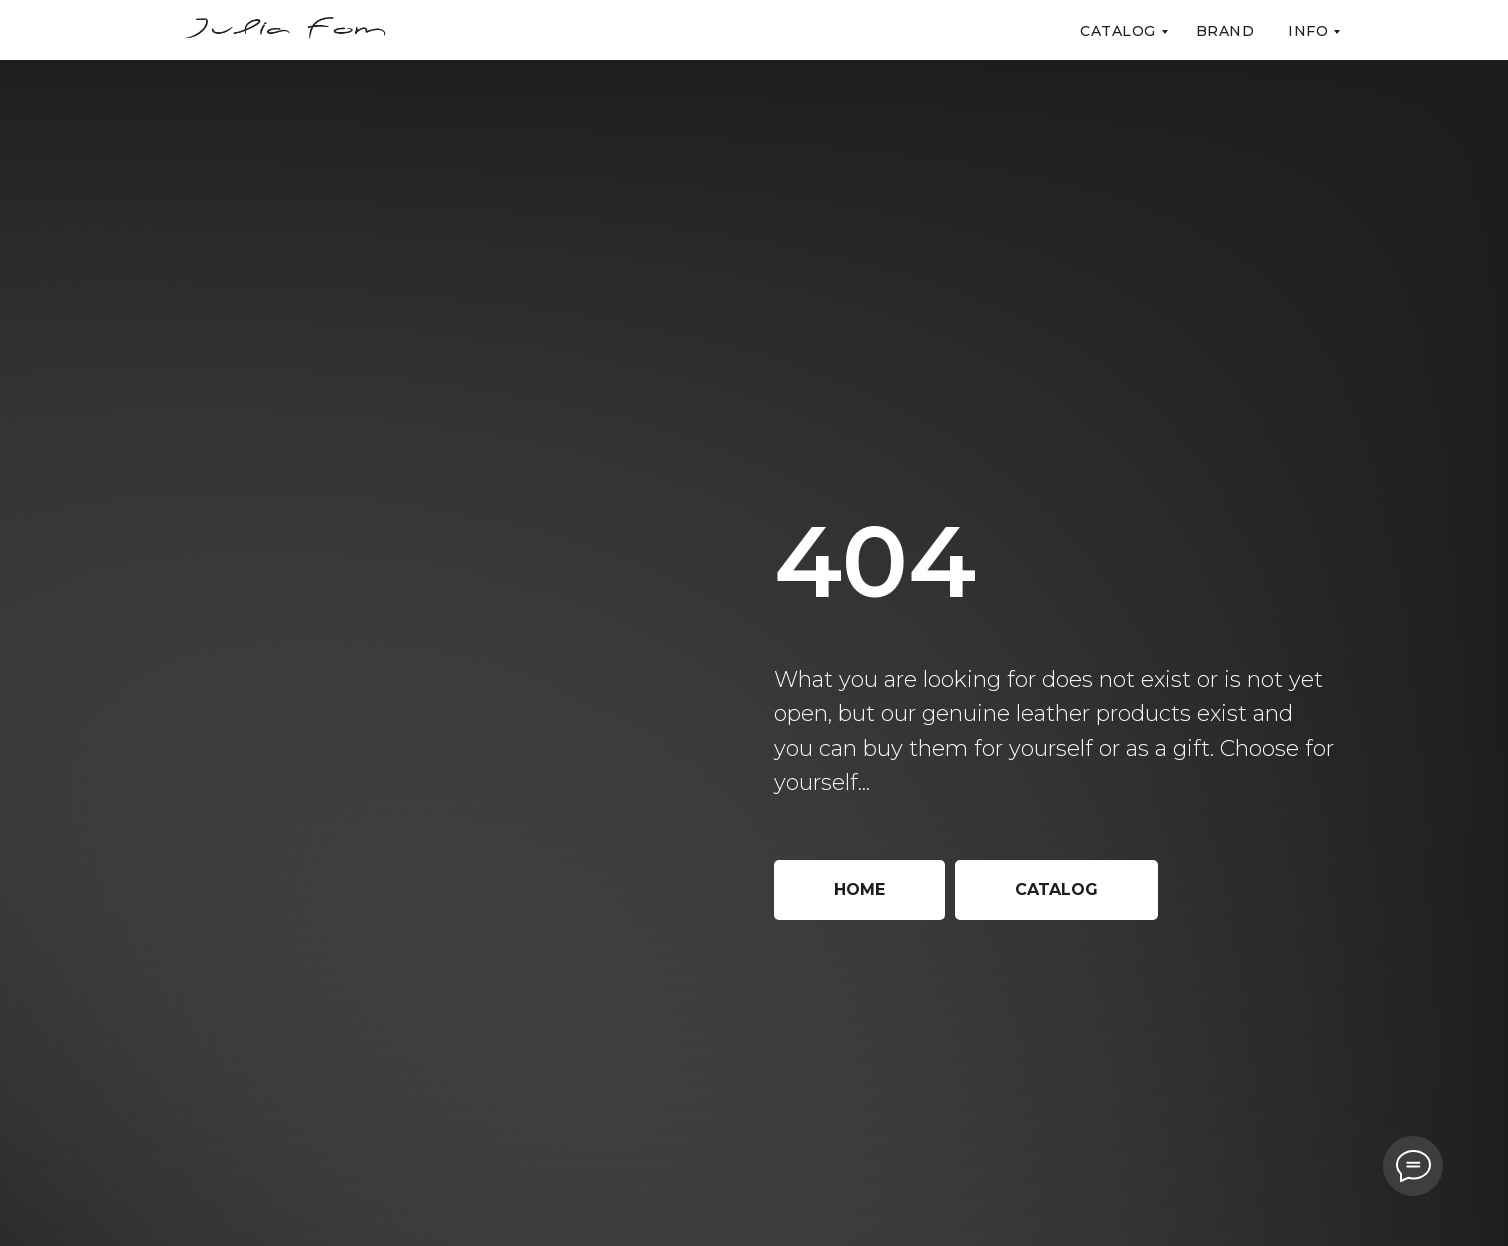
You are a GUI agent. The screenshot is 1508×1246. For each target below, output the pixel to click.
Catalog (1118, 31)
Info (1308, 31)
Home (859, 889)
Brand (1225, 31)
